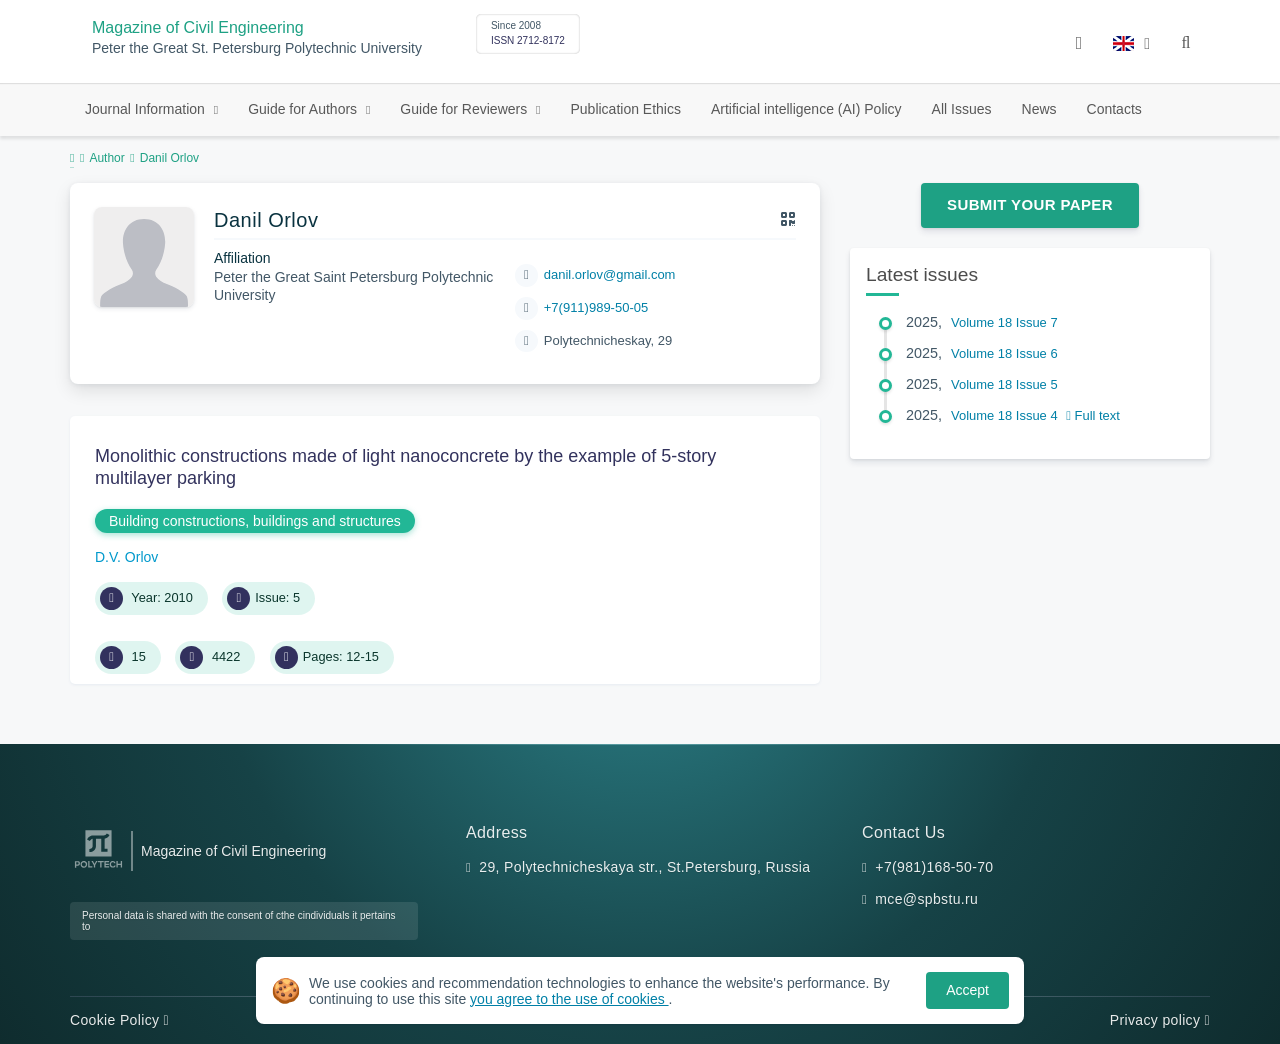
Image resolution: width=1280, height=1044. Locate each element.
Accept (967, 990)
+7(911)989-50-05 (596, 307)
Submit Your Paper (1030, 204)
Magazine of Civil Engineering (198, 27)
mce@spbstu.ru (926, 899)
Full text (1093, 415)
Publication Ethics (625, 109)
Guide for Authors (304, 109)
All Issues (962, 109)
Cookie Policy (119, 1020)
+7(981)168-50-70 (934, 867)
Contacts (1114, 109)
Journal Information (147, 109)
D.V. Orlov (126, 557)
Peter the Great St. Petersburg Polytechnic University (257, 48)
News (1039, 109)
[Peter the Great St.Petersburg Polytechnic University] (98, 868)
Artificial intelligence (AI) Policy (806, 109)
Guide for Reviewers (465, 109)
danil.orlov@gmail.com (610, 274)
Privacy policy (1160, 1020)
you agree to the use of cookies (569, 999)
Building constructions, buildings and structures (255, 521)
